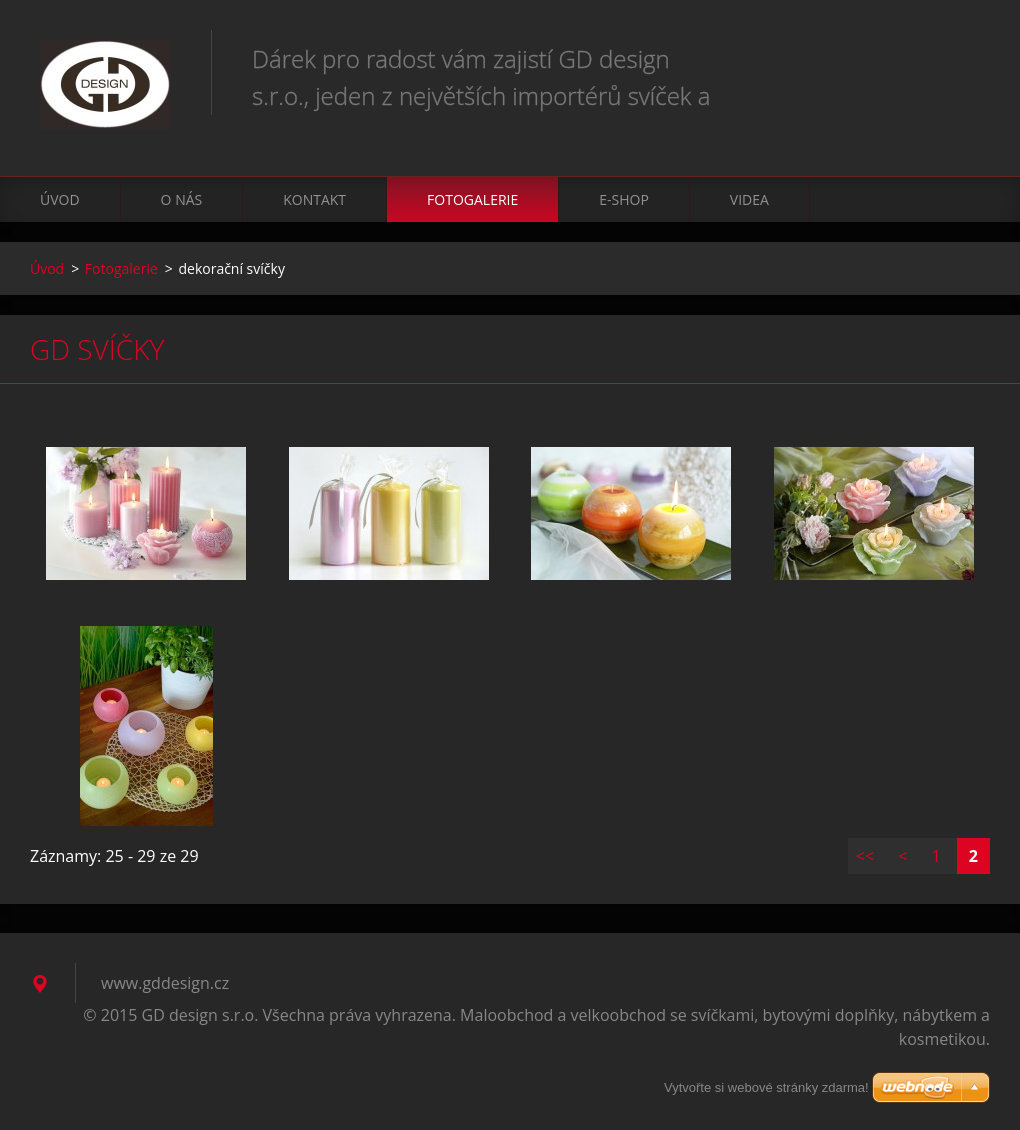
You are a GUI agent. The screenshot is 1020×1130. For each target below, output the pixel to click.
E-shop (624, 199)
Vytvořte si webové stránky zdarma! (766, 1087)
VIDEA (749, 199)
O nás (182, 199)
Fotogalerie (472, 199)
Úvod (60, 199)
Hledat (968, 58)
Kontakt (314, 199)
